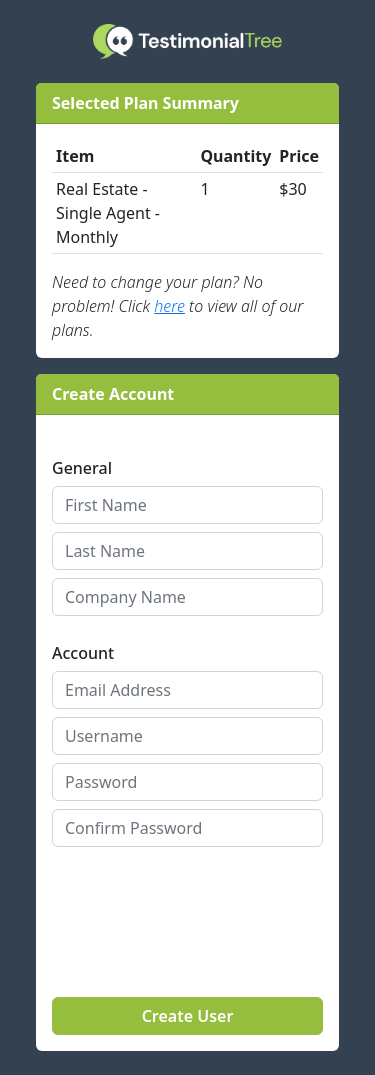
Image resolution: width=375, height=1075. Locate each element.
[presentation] (169, 893)
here (169, 306)
